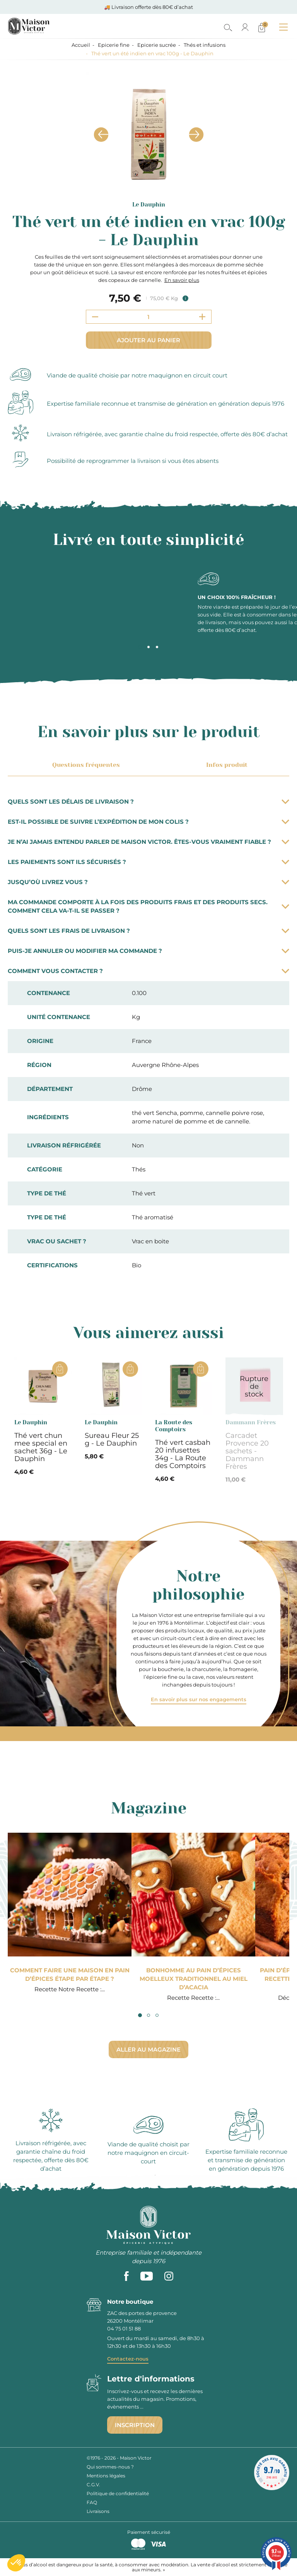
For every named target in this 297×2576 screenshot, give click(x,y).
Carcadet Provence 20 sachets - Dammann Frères (247, 1451)
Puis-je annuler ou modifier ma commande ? (148, 950)
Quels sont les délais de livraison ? (148, 801)
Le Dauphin (148, 204)
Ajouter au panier (148, 340)
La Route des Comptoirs (173, 1426)
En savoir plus (181, 280)
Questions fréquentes (85, 765)
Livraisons (98, 2511)
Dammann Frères (250, 1422)
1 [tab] (140, 647)
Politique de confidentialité (118, 2493)
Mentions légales (106, 2476)
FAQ (92, 2502)
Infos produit (225, 765)
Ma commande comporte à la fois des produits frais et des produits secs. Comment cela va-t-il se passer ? (148, 906)
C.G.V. (93, 2484)
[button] (16, 2563)
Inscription (135, 2425)
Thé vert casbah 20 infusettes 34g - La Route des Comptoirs (182, 1454)
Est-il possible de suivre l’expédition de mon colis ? (148, 821)
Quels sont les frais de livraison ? (148, 930)
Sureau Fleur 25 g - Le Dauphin (112, 1439)
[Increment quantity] (202, 316)
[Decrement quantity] (95, 317)
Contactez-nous (127, 2359)
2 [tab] (148, 647)
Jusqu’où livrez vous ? (148, 882)
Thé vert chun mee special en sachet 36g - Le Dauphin (40, 1447)
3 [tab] (157, 647)
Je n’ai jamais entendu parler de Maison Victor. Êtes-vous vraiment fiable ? (148, 841)
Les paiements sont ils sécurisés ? (148, 861)
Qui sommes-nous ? (110, 2467)
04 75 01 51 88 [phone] (124, 2328)
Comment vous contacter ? (148, 971)
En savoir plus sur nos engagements (198, 1699)
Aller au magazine (148, 2049)
